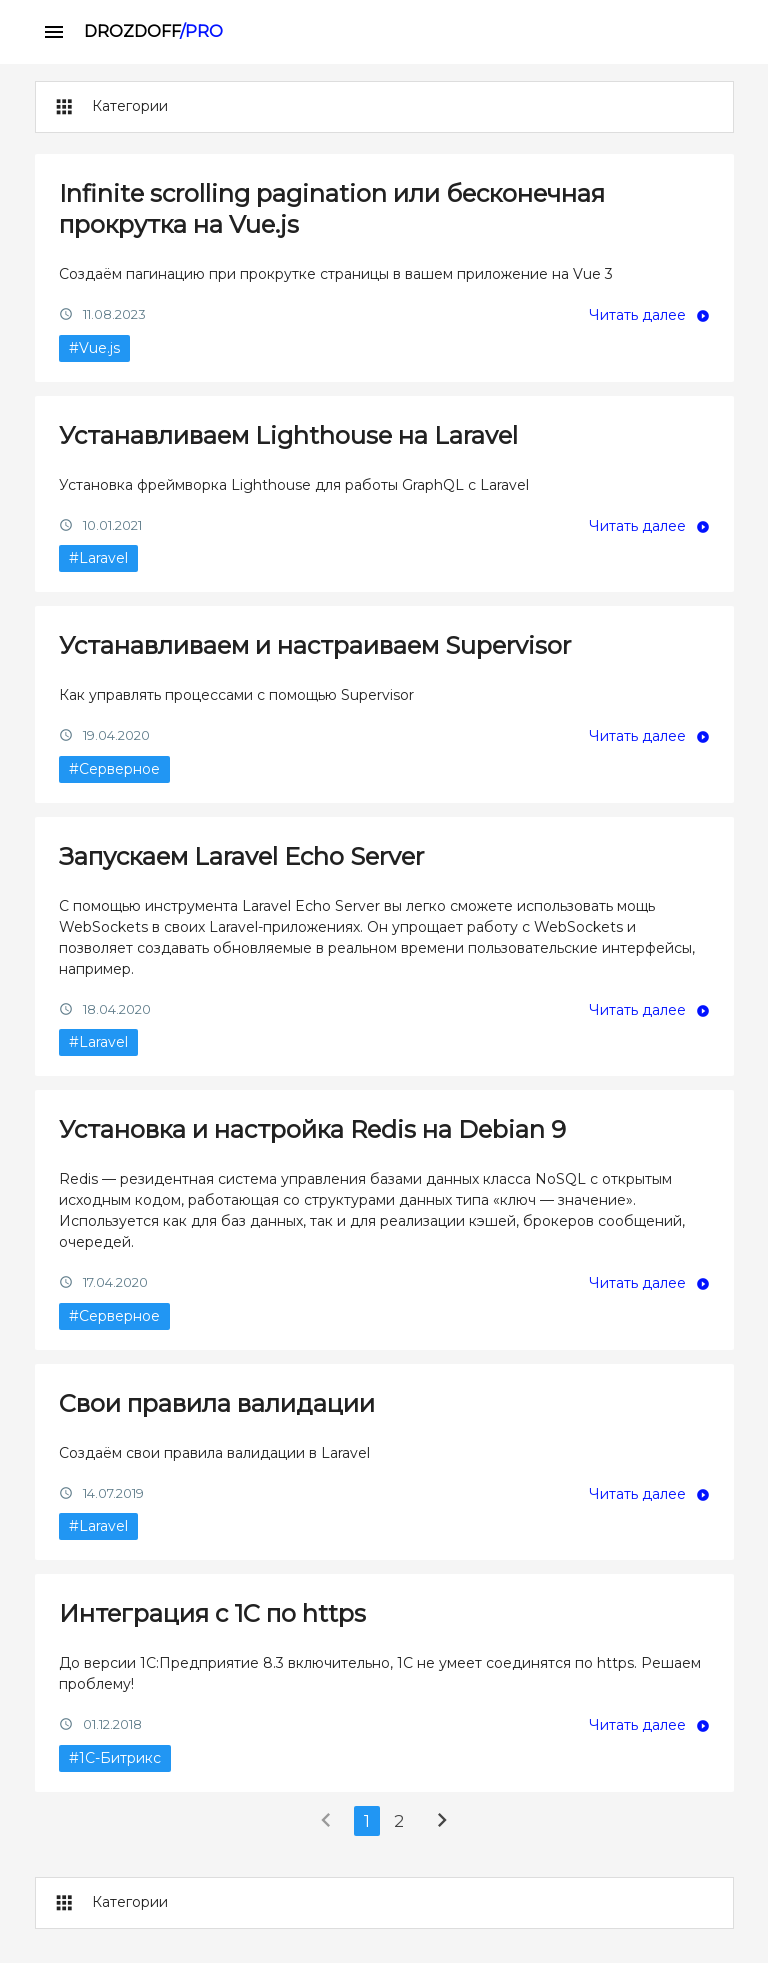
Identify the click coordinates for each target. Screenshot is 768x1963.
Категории (109, 107)
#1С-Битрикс (115, 1758)
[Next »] (442, 1824)
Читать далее (637, 315)
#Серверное (114, 769)
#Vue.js (94, 348)
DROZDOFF (153, 31)
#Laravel (98, 558)
